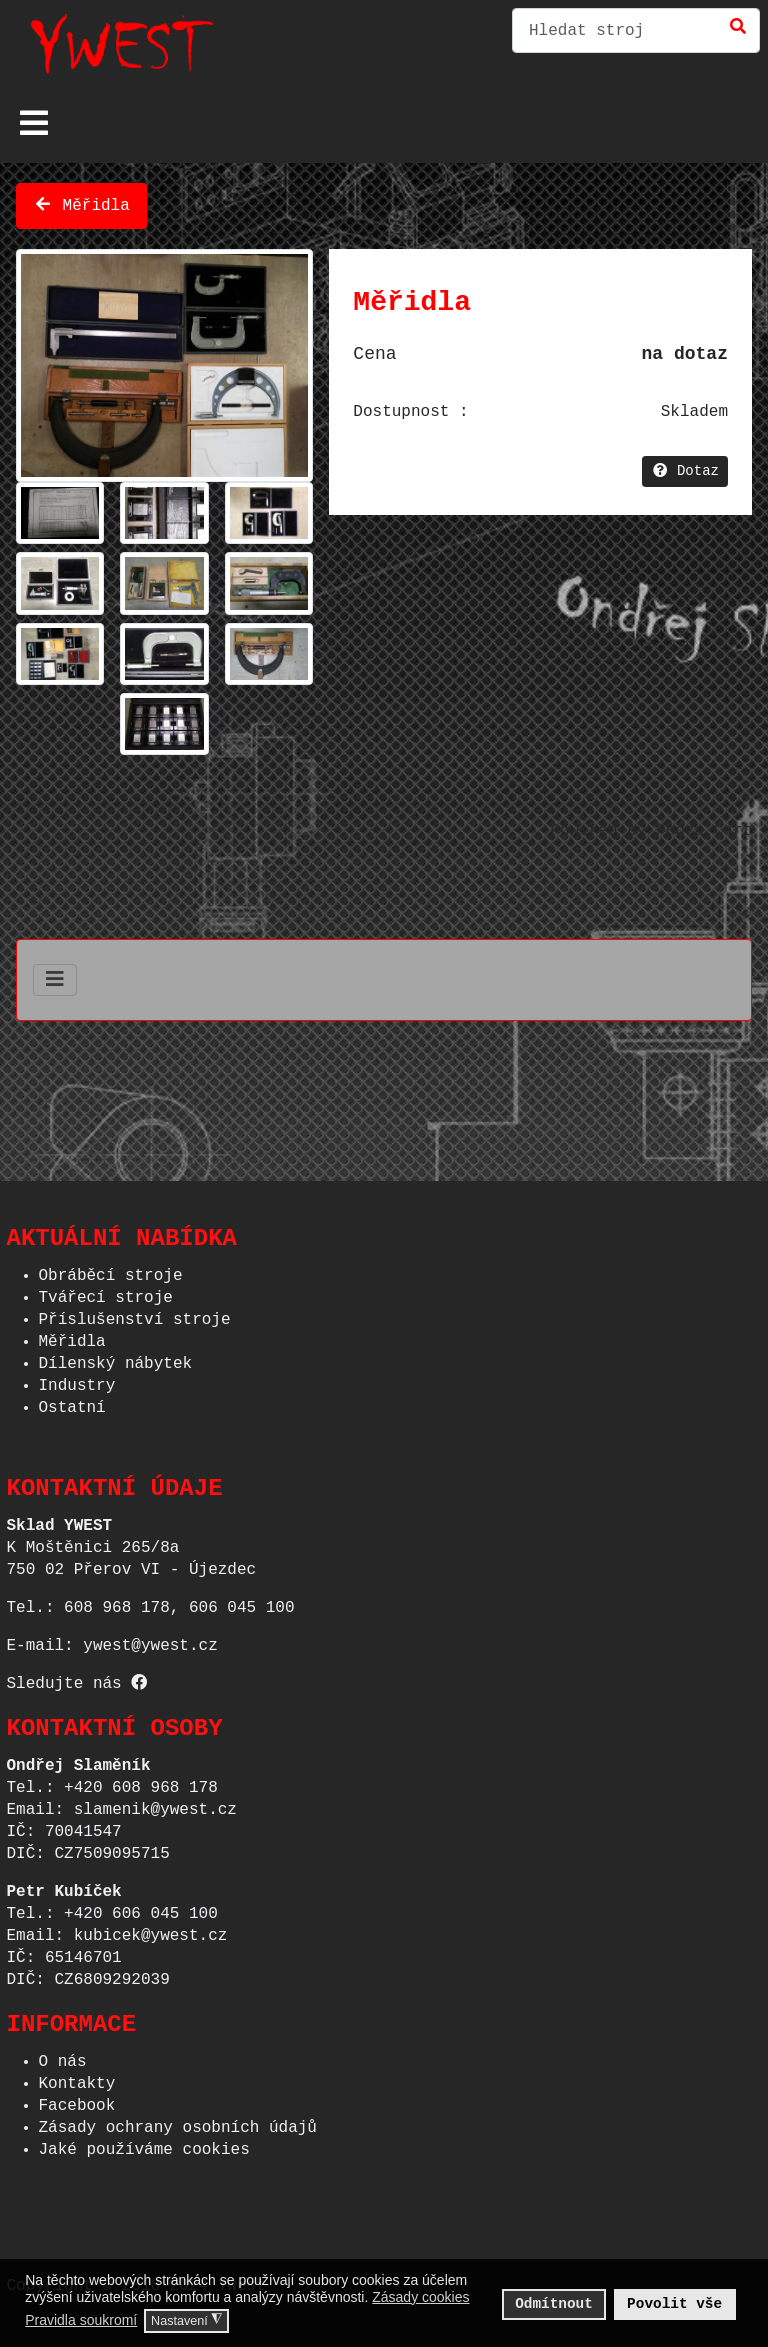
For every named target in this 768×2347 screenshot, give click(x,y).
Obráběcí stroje (111, 1270)
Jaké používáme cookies (144, 2144)
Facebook (77, 2100)
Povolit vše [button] (674, 2303)
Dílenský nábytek (116, 1358)
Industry (77, 1380)
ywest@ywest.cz (150, 1640)
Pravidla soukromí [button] (81, 2320)
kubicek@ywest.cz (151, 1930)
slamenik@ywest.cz (155, 1804)
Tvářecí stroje (106, 1292)
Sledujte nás (77, 1678)
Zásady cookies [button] (420, 2297)
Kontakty (77, 2078)
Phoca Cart (704, 827)
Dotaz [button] (685, 467)
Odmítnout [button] (554, 2303)
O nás (63, 2056)
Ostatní (72, 1402)
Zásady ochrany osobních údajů (178, 2122)
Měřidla (81, 202)
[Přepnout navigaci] (34, 123)
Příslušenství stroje (135, 1314)
